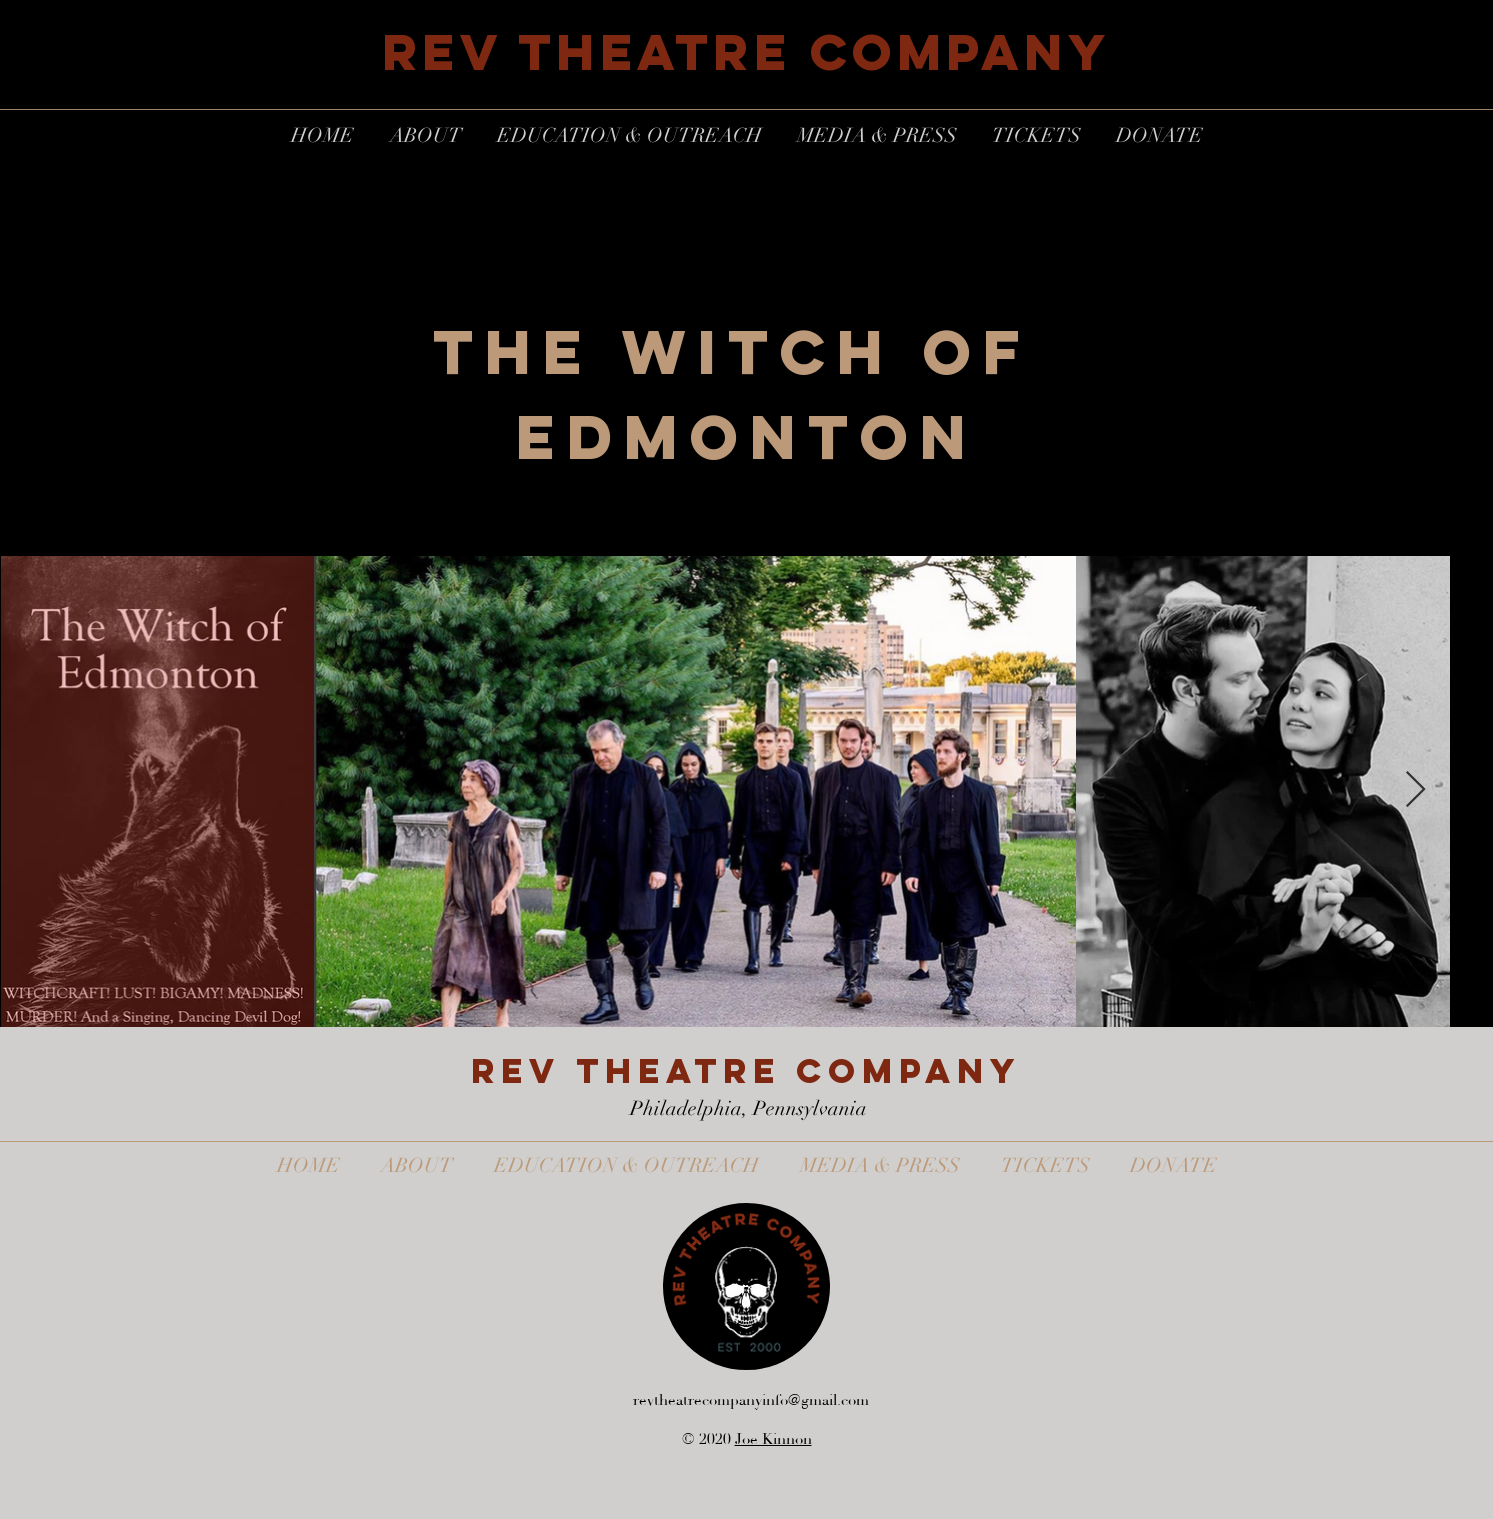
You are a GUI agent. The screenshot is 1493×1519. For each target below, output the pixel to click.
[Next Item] (1415, 790)
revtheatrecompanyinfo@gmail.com (751, 1400)
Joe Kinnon (773, 1439)
